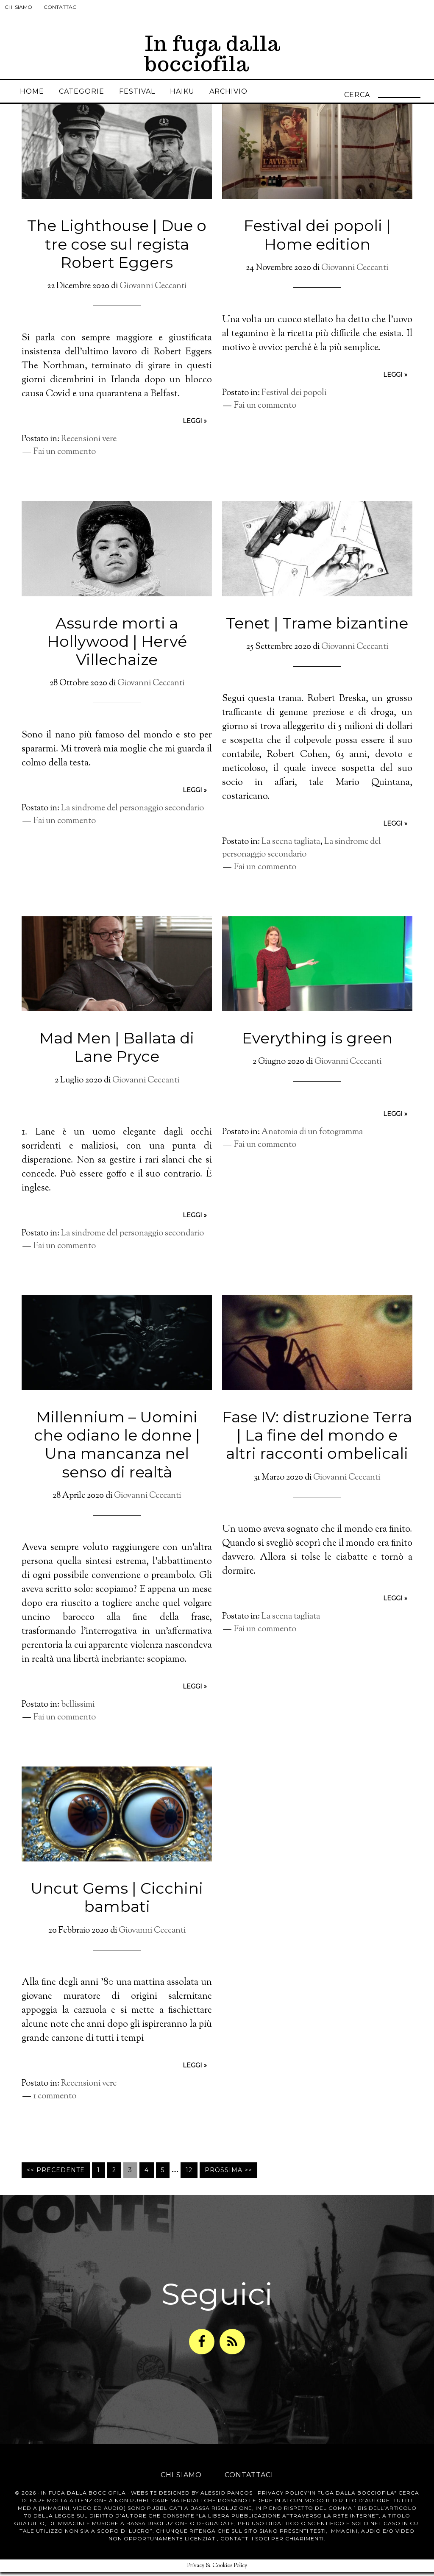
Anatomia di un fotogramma (312, 1140)
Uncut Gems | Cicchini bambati (117, 1905)
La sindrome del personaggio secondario (132, 816)
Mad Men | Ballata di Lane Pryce (116, 1055)
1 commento (54, 2104)
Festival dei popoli (294, 401)
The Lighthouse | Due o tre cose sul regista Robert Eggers (116, 251)
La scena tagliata (291, 850)
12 (189, 2178)
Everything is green (317, 1046)
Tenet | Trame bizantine (317, 631)
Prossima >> (228, 2178)
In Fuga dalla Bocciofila (83, 2496)
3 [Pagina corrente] (130, 2178)
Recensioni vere (89, 447)
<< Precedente (56, 2178)
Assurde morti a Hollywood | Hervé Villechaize (117, 649)
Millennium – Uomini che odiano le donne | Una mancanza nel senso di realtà (117, 1452)
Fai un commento (64, 460)
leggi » (195, 429)
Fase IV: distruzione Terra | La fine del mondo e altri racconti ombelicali (317, 1443)
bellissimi (78, 1713)
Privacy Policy (282, 2496)
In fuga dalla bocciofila (213, 54)
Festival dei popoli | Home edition (317, 242)
